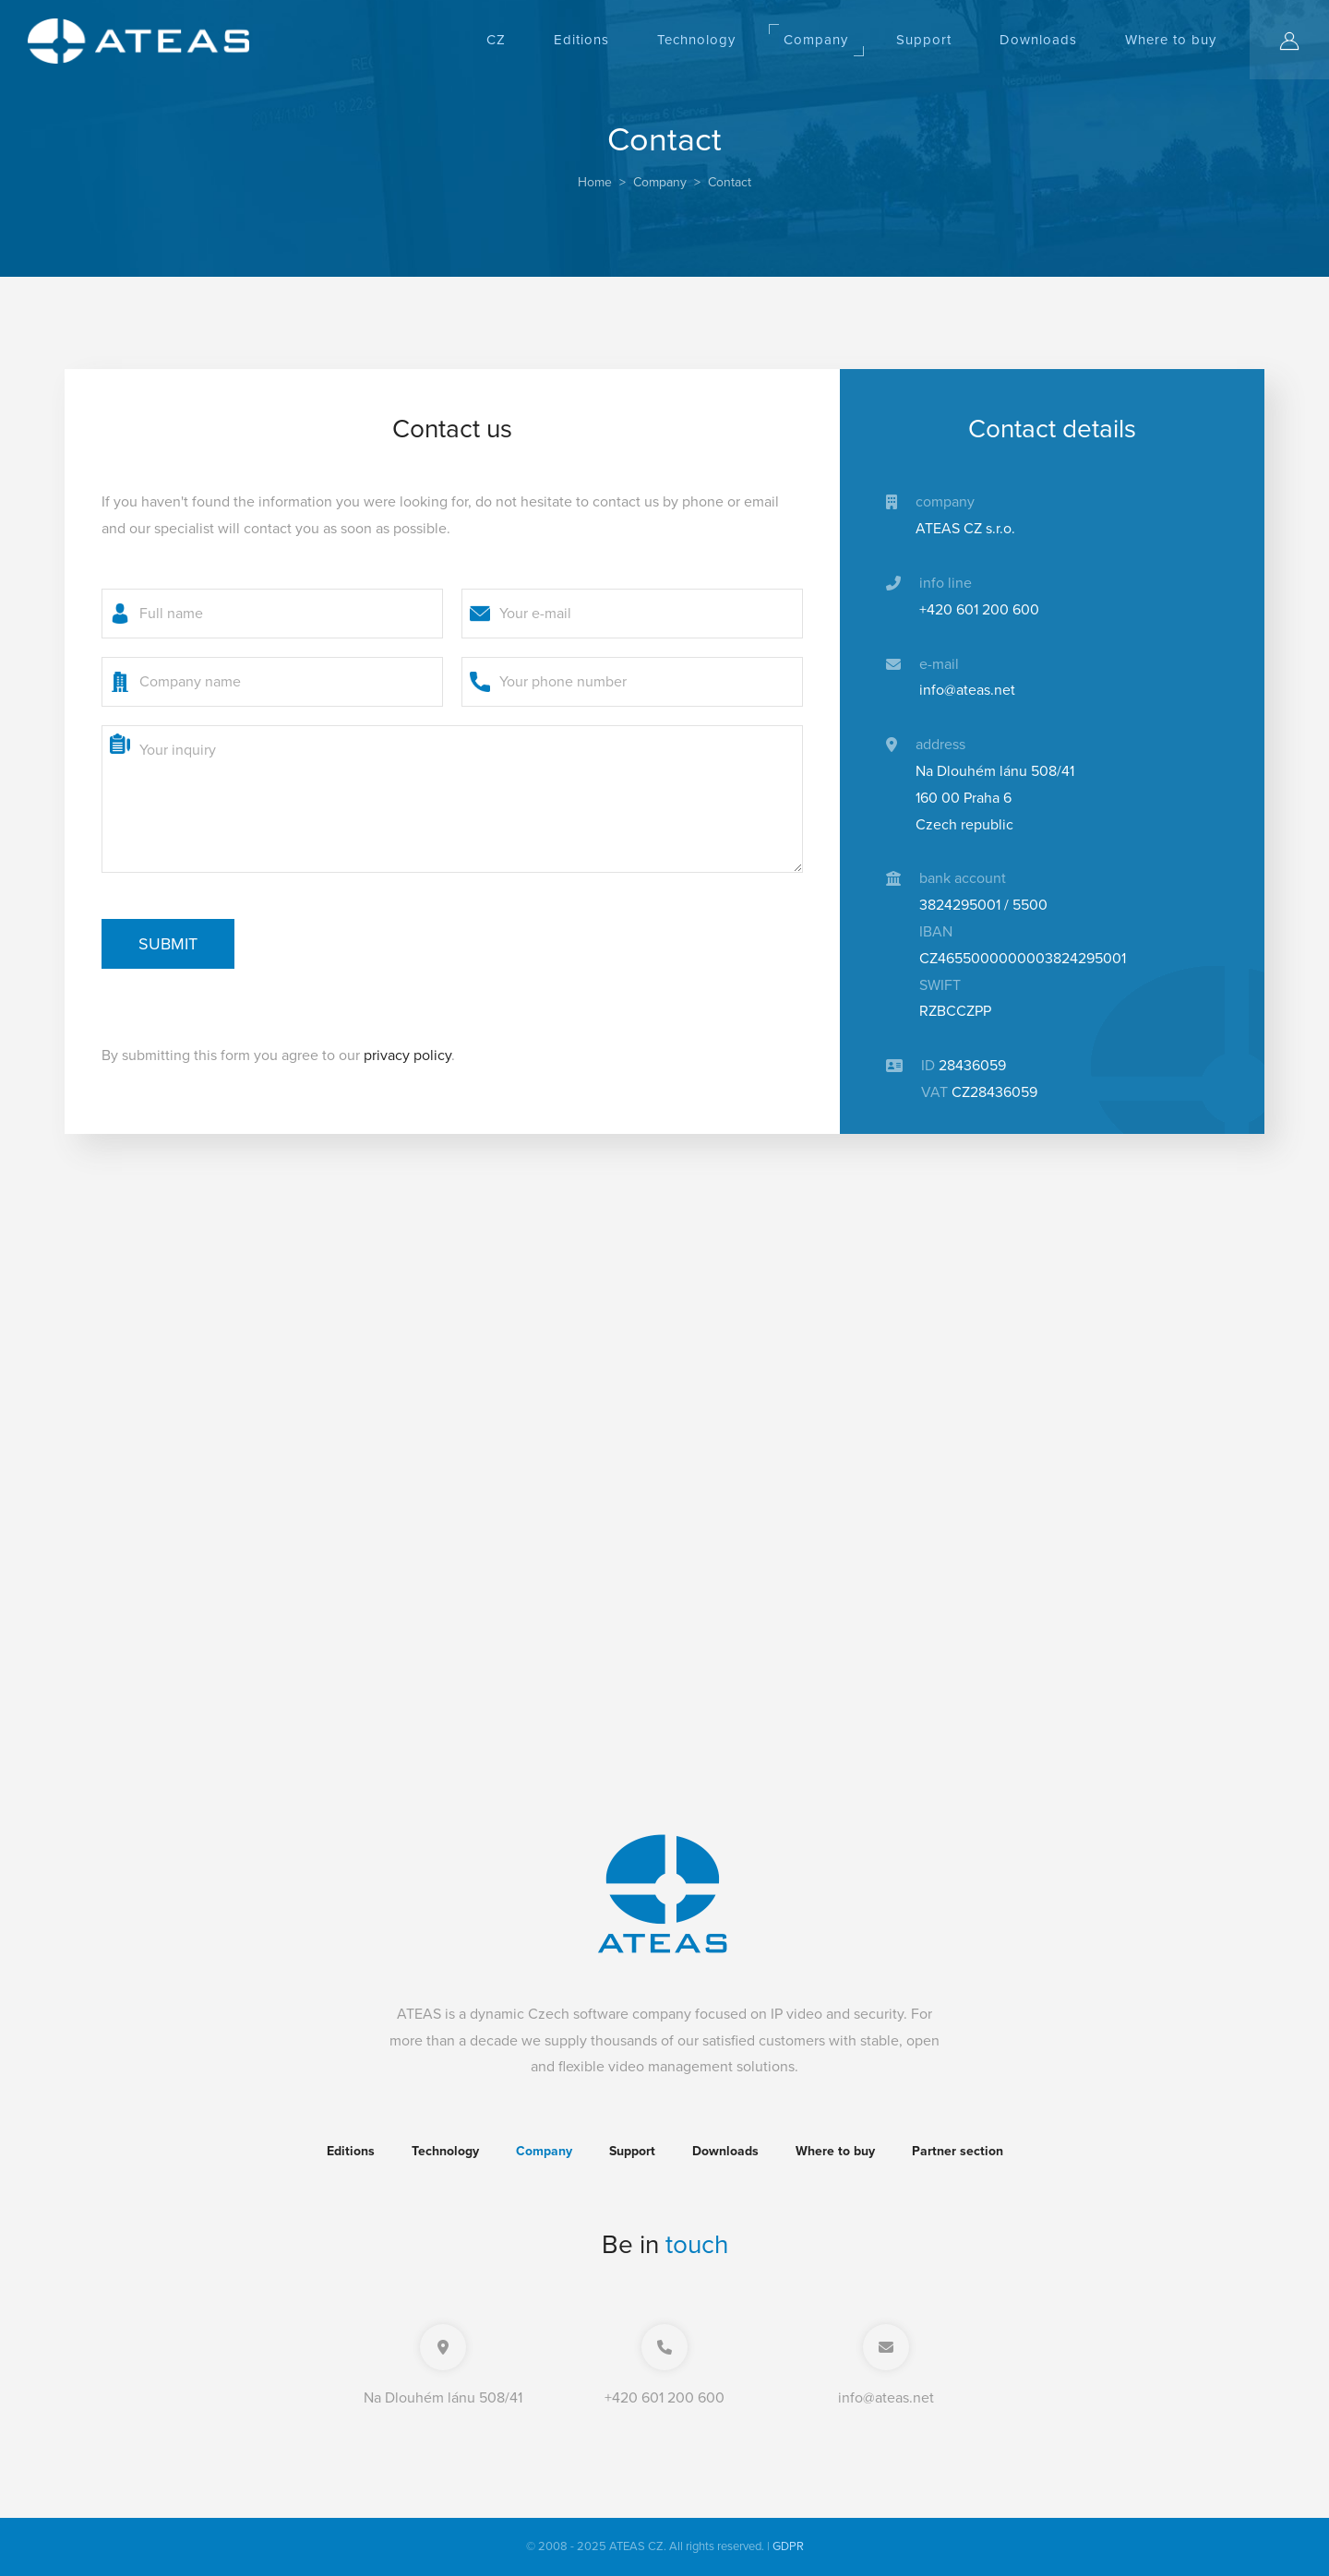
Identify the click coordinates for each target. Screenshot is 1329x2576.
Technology (696, 39)
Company (816, 39)
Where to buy (1170, 39)
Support (924, 39)
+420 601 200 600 (664, 2398)
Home (595, 182)
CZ (496, 39)
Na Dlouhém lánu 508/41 (443, 2398)
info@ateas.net (886, 2398)
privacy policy (407, 1055)
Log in (1304, 41)
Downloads (1038, 39)
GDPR (788, 2546)
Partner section (957, 2151)
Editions (581, 39)
